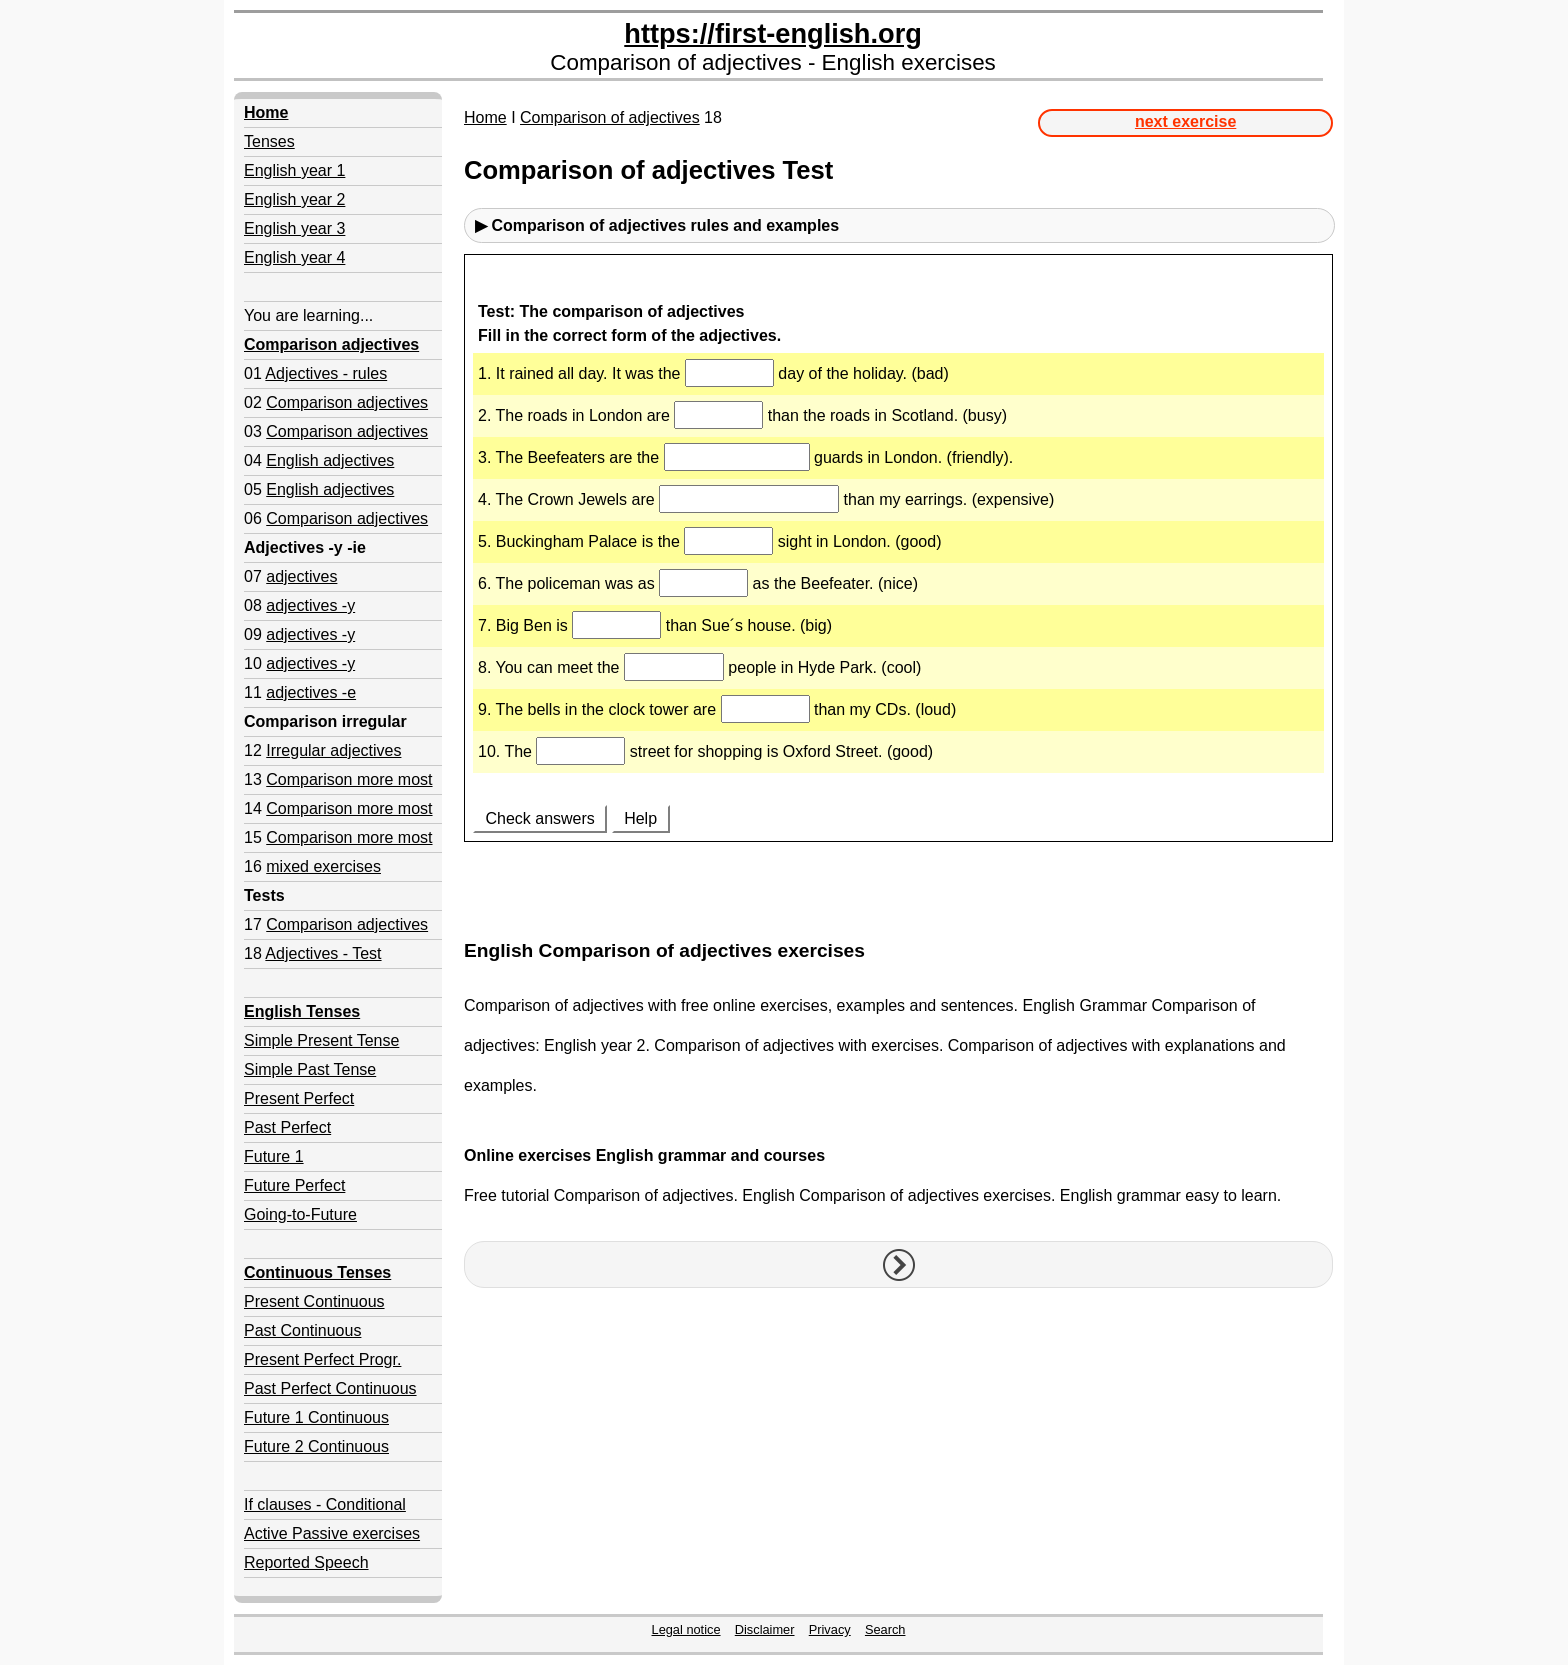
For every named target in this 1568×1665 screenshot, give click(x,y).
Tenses (269, 141)
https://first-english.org (773, 33)
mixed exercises (323, 866)
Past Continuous (302, 1330)
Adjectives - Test (323, 953)
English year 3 (294, 228)
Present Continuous (314, 1301)
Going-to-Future (300, 1214)
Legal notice (686, 1629)
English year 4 (294, 257)
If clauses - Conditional (325, 1504)
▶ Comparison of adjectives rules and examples (657, 225)
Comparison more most (349, 779)
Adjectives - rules (326, 373)
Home (485, 117)
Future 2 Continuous (316, 1446)
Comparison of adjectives (610, 117)
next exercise (1185, 121)
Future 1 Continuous (316, 1417)
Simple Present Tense (321, 1040)
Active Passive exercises (332, 1533)
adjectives (301, 576)
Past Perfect (287, 1127)
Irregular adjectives (333, 750)
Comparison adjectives (347, 402)
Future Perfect (294, 1185)
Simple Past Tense (310, 1069)
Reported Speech (306, 1562)
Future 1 (274, 1156)
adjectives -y (310, 605)
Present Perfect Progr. (322, 1359)
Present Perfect (299, 1098)
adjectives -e (311, 692)
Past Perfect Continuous (330, 1388)
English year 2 (294, 199)
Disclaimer (765, 1629)
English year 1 (294, 170)
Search (885, 1629)
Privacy (830, 1629)
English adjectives (330, 460)
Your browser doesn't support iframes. (898, 589)
